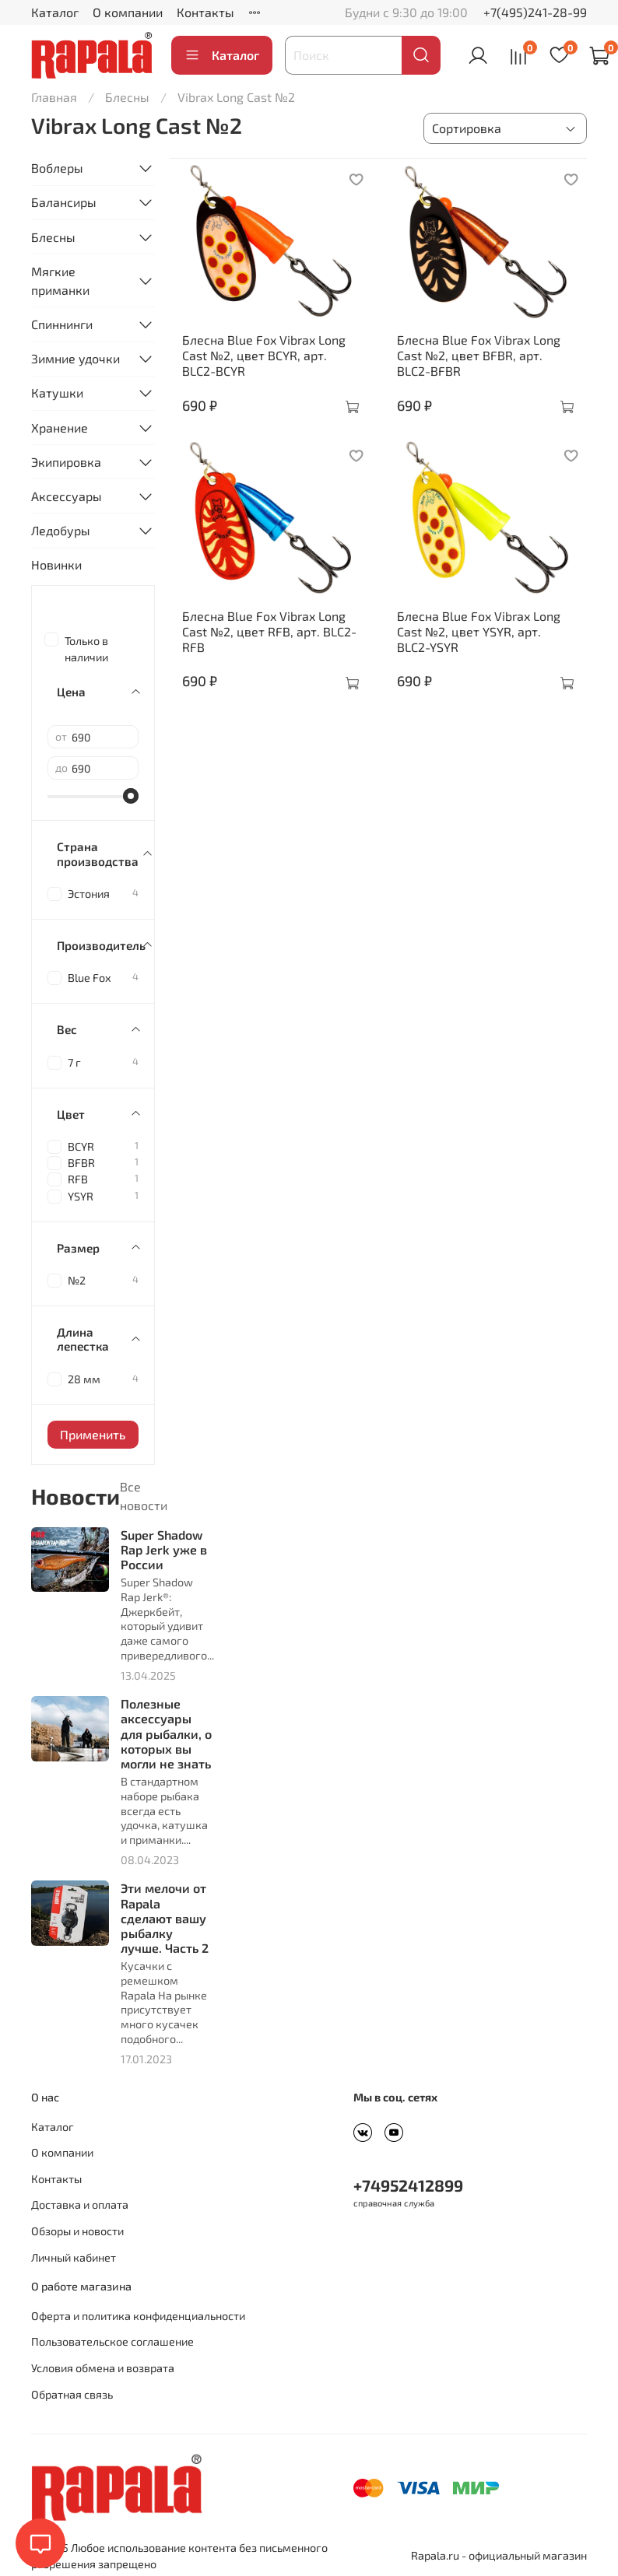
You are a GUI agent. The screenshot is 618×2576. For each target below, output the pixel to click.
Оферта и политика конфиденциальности (138, 2315)
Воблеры (57, 167)
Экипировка (66, 461)
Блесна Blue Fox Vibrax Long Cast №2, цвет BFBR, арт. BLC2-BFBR (478, 355)
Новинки (56, 564)
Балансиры (64, 202)
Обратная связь (72, 2394)
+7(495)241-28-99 (535, 12)
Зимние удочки (75, 358)
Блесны (127, 96)
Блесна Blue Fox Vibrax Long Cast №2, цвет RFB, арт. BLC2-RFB (269, 631)
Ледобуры (60, 530)
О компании (128, 12)
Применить (92, 1434)
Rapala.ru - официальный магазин (499, 2555)
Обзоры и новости (77, 2231)
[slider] (130, 796)
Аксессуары (66, 496)
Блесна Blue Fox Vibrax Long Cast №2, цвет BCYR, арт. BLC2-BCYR (264, 355)
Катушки (57, 392)
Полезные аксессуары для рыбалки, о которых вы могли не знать (166, 1733)
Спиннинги (62, 324)
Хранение (59, 427)
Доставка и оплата (79, 2204)
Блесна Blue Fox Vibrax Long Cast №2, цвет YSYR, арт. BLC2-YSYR (478, 631)
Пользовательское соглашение (112, 2341)
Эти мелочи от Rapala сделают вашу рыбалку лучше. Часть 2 (165, 1917)
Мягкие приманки (60, 280)
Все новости (143, 1495)
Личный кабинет (73, 2257)
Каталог (55, 12)
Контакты (205, 12)
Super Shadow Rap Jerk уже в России (164, 1549)
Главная (54, 96)
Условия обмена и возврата (102, 2367)
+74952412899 (408, 2185)
